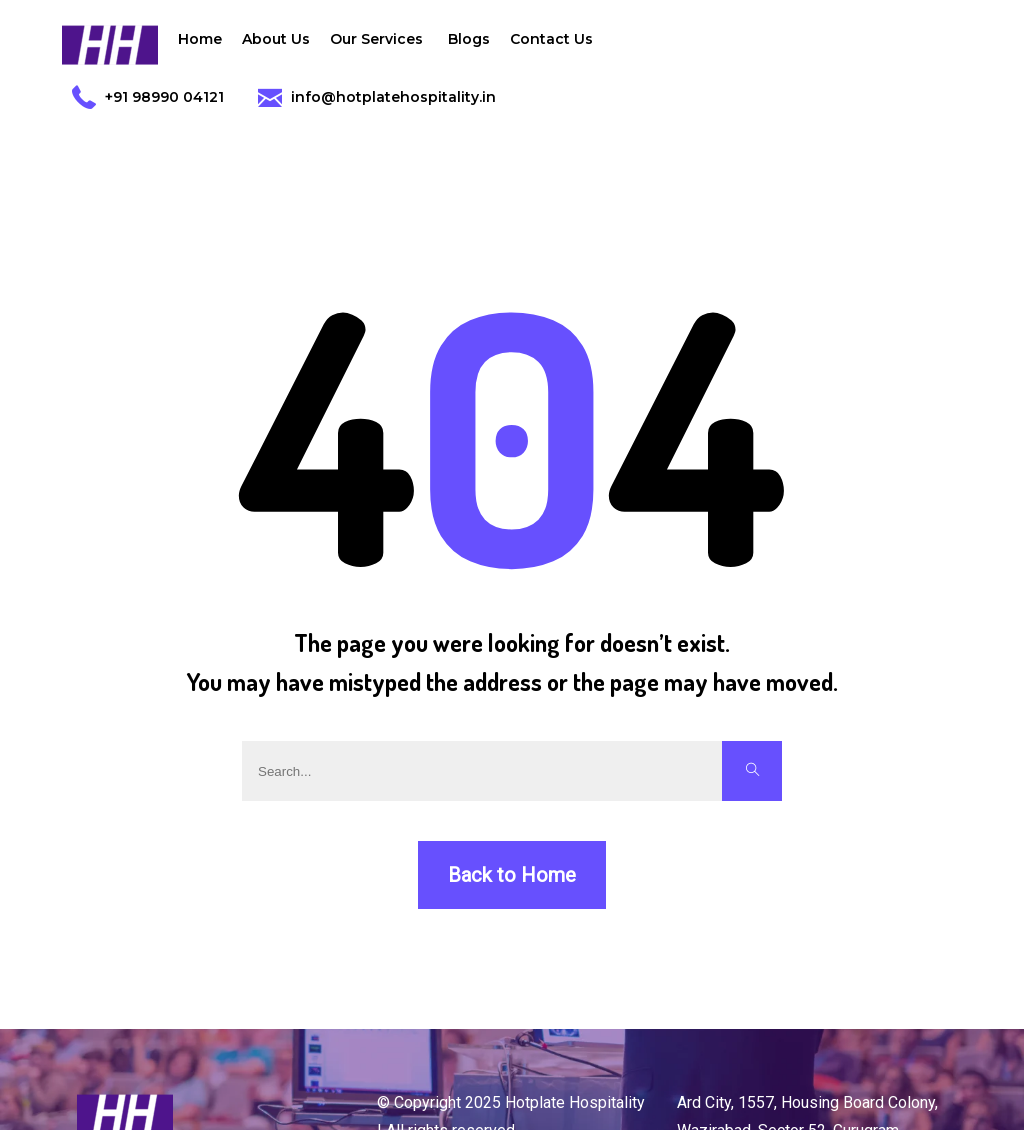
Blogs (469, 39)
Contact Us (551, 39)
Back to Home (512, 875)
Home (200, 39)
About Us (276, 39)
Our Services (379, 44)
